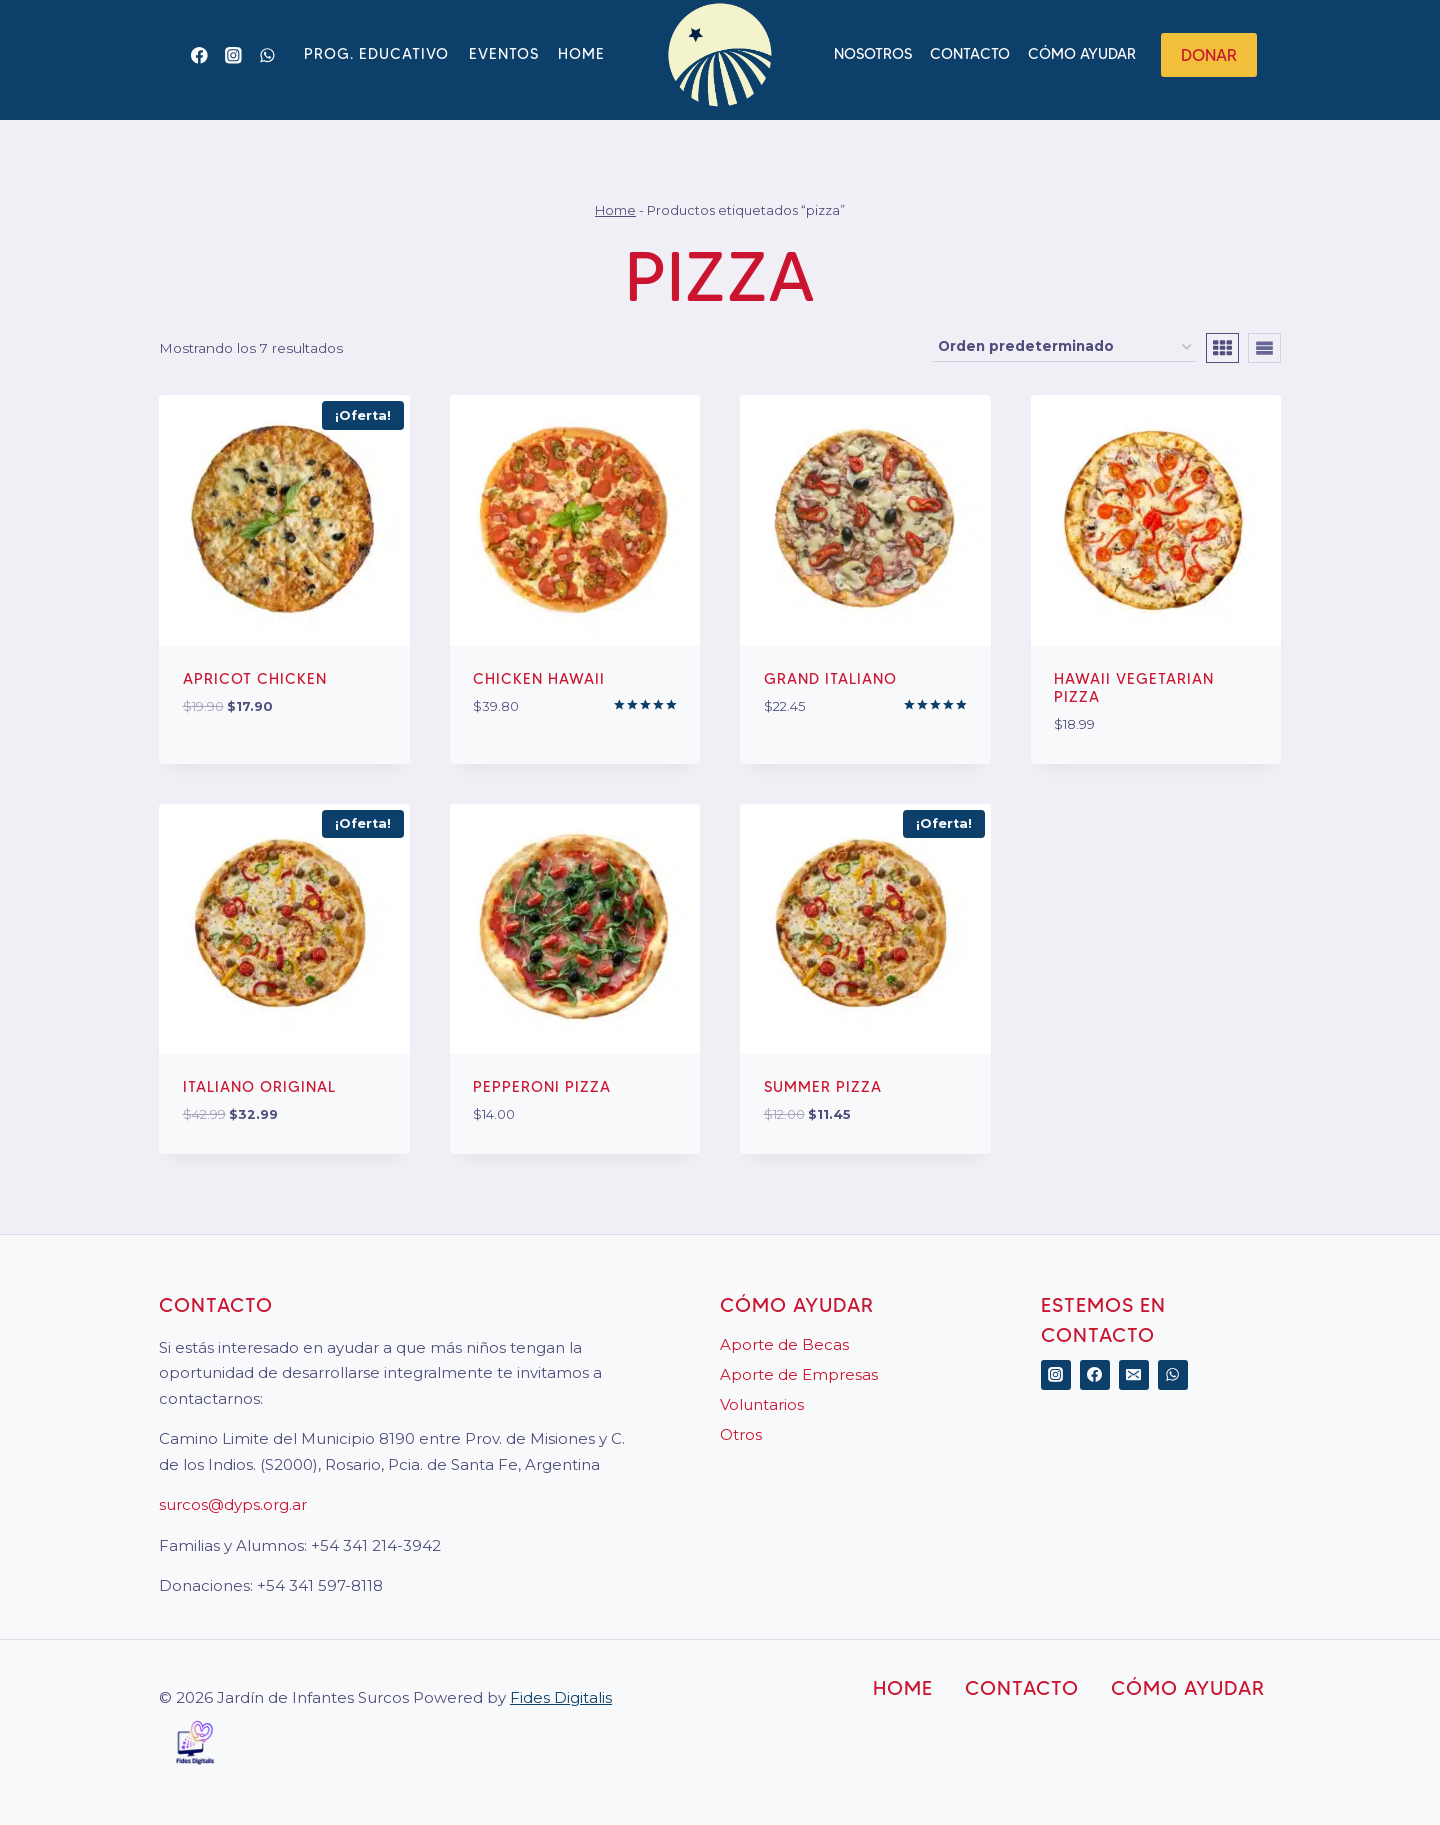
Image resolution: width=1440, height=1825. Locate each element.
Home (581, 54)
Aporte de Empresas (799, 1374)
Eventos (504, 54)
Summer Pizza (823, 1087)
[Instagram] (233, 55)
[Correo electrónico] (1134, 1375)
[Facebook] (199, 55)
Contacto (970, 54)
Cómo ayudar (1082, 54)
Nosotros (873, 54)
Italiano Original (259, 1087)
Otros (741, 1434)
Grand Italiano (830, 679)
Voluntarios (762, 1404)
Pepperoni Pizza (542, 1087)
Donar (1209, 55)
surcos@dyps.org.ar (233, 1504)
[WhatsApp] (267, 55)
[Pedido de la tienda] (1064, 347)
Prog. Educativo (376, 54)
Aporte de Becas (784, 1344)
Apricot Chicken (255, 679)
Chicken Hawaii (539, 679)
